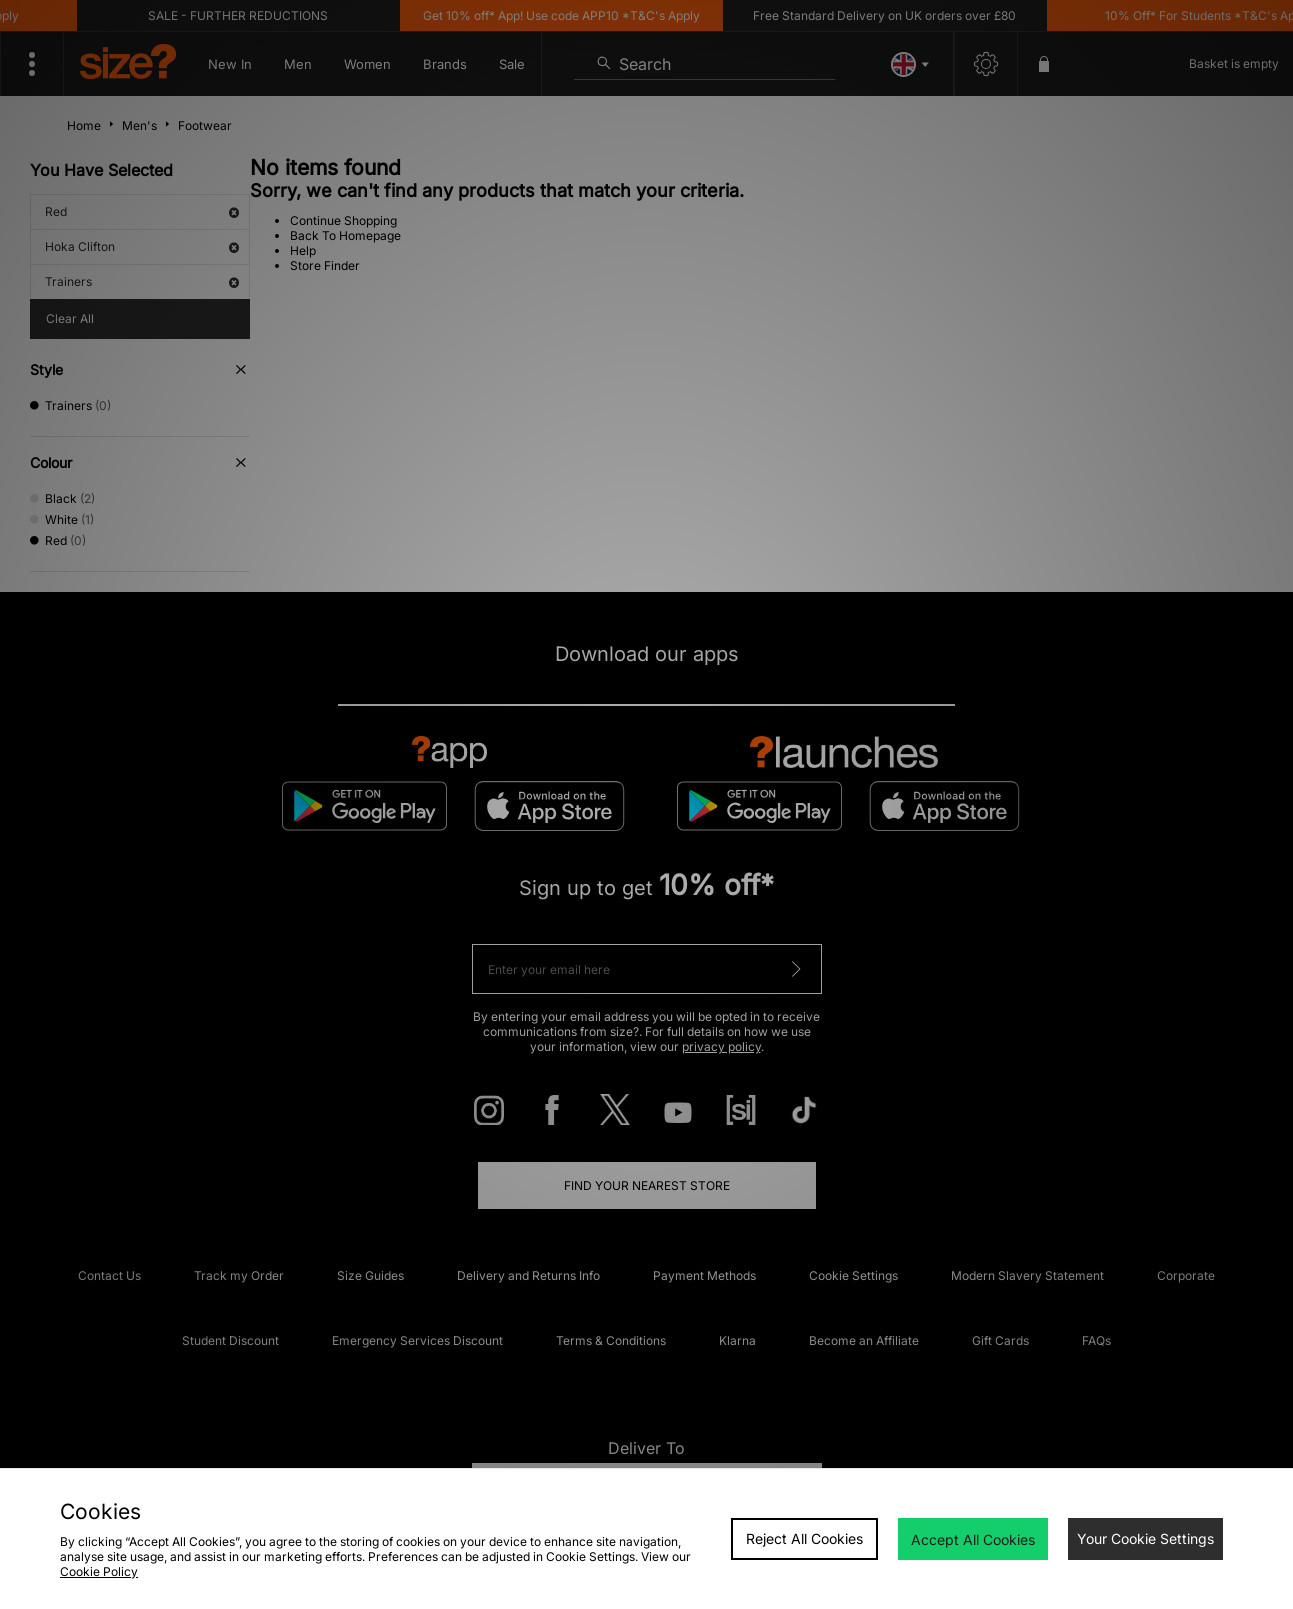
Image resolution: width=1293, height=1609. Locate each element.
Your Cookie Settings (1145, 1538)
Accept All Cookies (973, 1539)
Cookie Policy (99, 1571)
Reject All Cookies (804, 1538)
